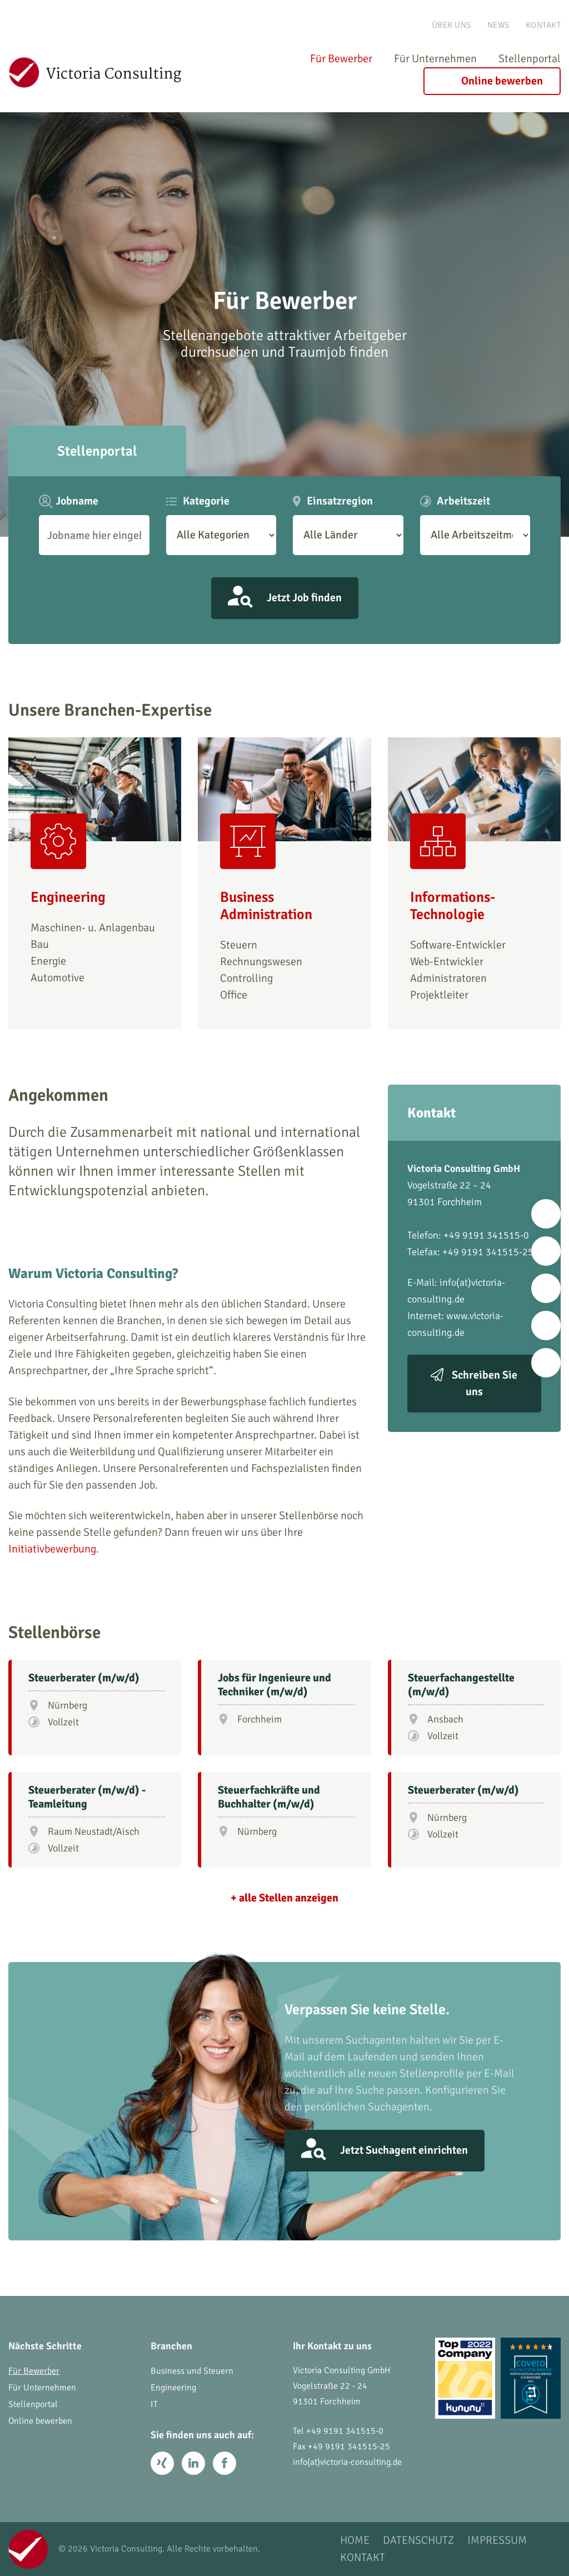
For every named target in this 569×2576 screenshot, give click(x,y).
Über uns (451, 25)
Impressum (497, 2541)
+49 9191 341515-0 (344, 2431)
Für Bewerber (341, 59)
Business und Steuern (192, 2371)
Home (355, 2541)
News (498, 25)
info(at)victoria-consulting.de (347, 2462)
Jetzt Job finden (304, 598)
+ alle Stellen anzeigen (284, 1898)
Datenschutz (418, 2541)
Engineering (173, 2387)
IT (154, 2404)
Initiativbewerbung (52, 1549)
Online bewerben (502, 81)
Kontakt (543, 25)
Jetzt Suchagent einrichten (404, 2150)
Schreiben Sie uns (484, 1383)
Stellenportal (529, 59)
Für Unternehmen (435, 59)
